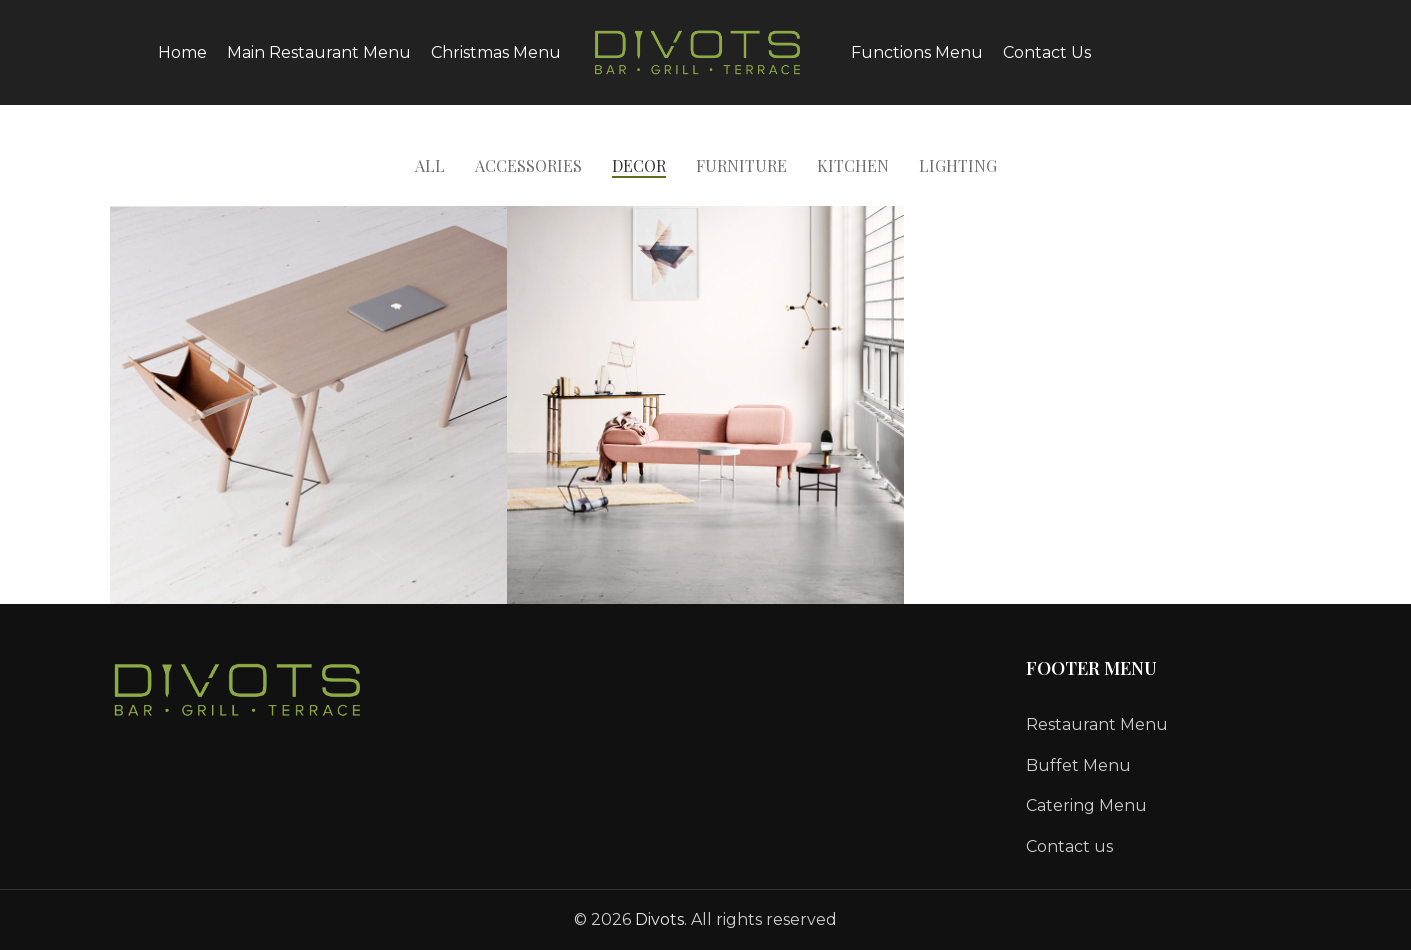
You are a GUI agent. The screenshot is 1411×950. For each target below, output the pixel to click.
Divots (659, 919)
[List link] (1164, 725)
